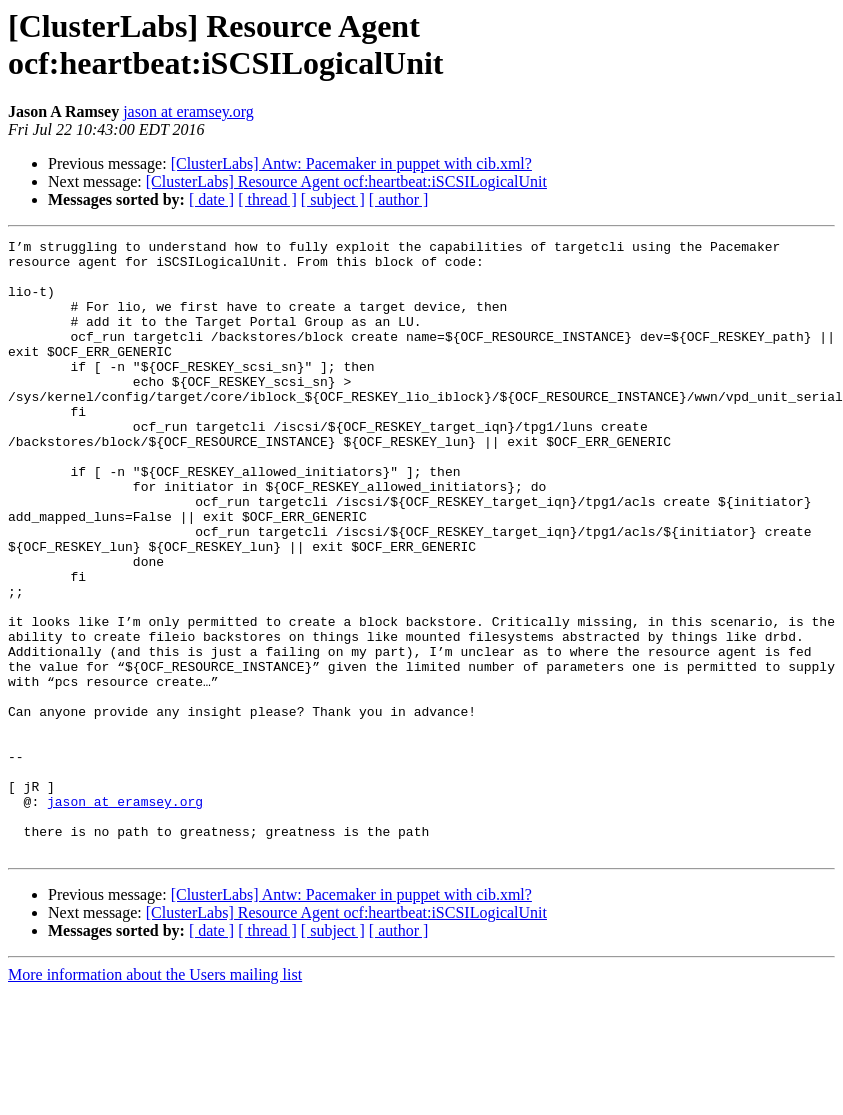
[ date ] (211, 199)
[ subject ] (333, 199)
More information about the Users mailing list (155, 1097)
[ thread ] (267, 199)
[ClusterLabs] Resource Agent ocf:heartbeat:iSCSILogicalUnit (346, 181)
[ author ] (399, 199)
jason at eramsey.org (188, 111)
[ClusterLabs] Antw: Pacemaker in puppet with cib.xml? (351, 163)
